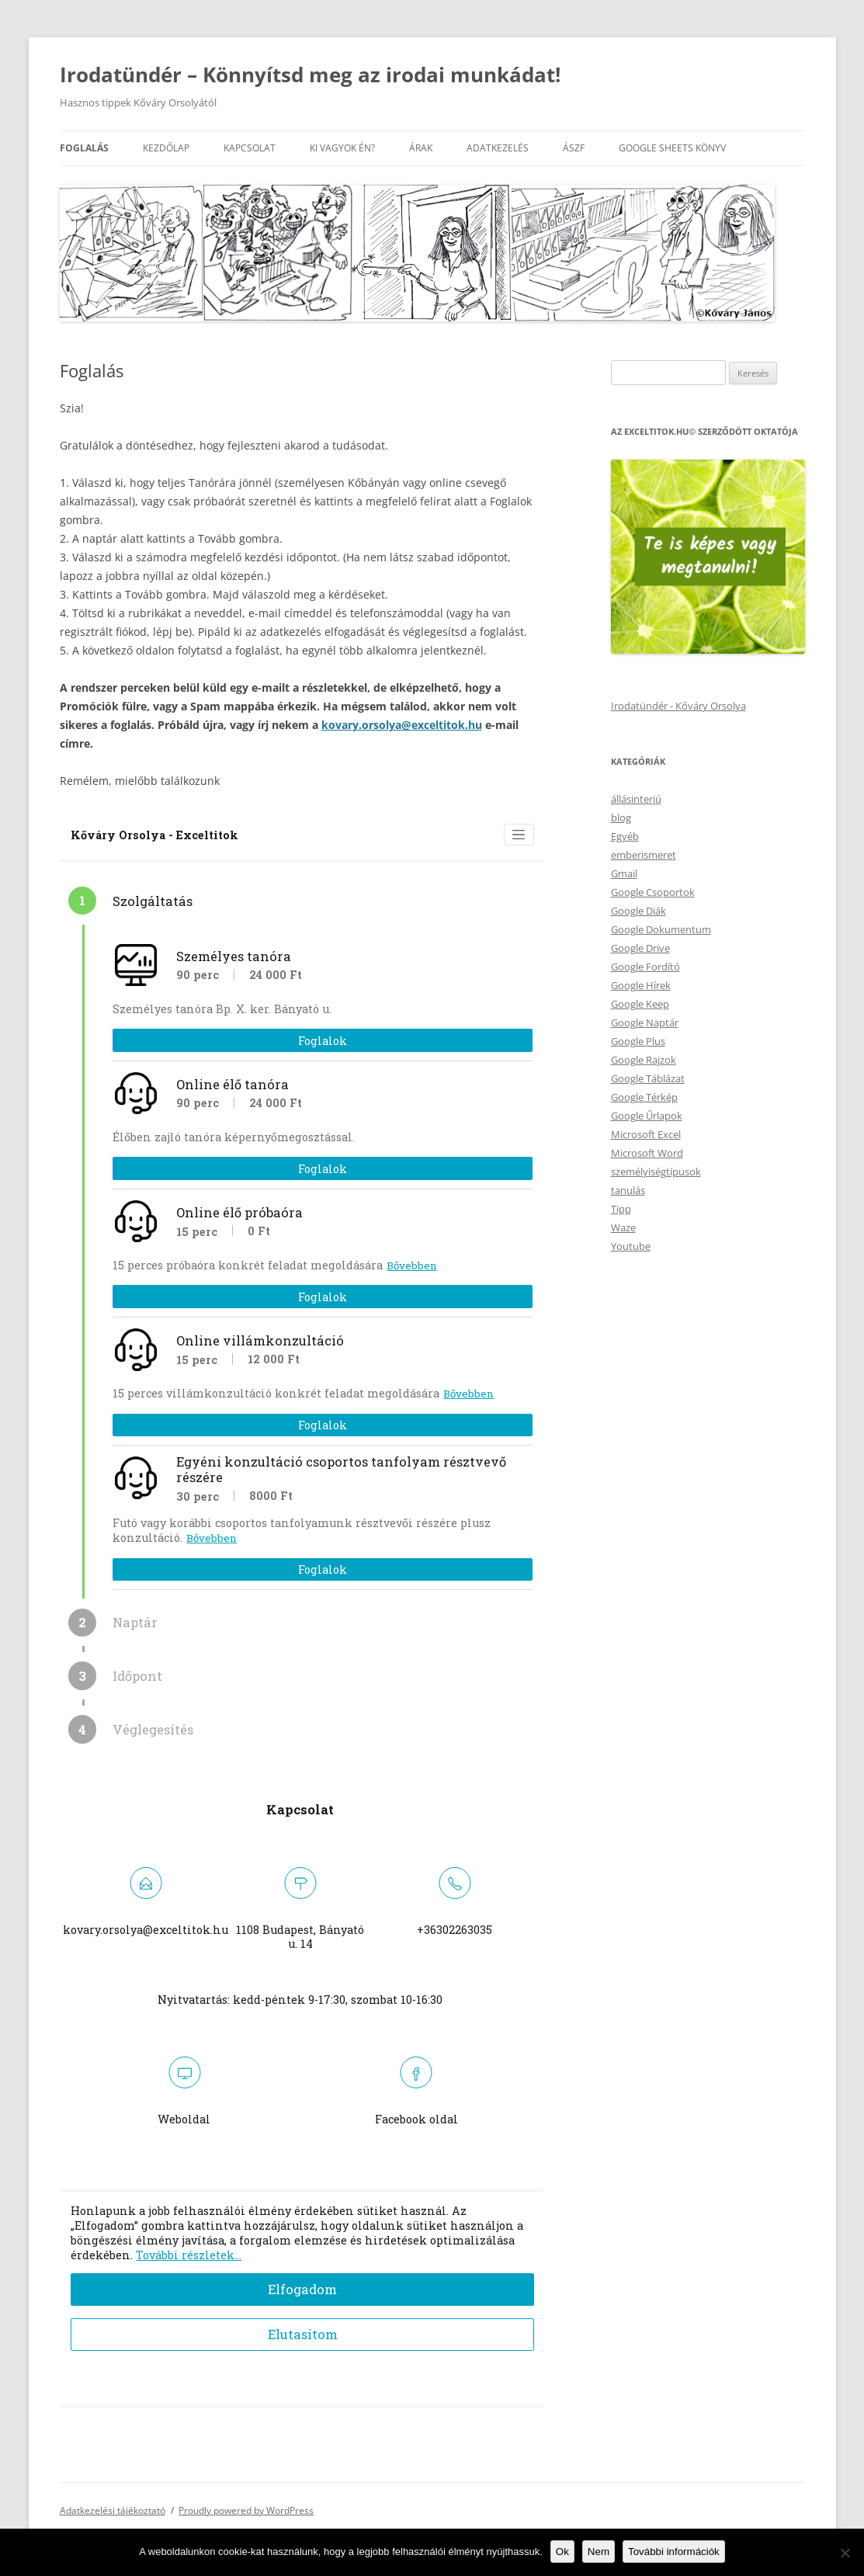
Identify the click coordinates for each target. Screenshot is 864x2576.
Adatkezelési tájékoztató (112, 2510)
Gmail (624, 873)
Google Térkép (644, 1097)
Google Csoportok (653, 892)
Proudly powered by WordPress (246, 2510)
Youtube (631, 1246)
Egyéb (625, 836)
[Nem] (844, 2552)
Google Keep (640, 1004)
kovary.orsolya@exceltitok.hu (401, 724)
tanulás (628, 1190)
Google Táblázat (648, 1078)
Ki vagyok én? (342, 147)
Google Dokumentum (661, 929)
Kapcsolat (250, 147)
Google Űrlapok (646, 1116)
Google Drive (640, 948)
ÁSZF (574, 147)
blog (621, 818)
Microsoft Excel (646, 1134)
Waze (623, 1227)
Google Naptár (644, 1022)
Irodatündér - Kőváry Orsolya (678, 706)
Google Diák (638, 911)
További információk (674, 2551)
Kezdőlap (166, 147)
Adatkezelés (498, 147)
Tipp (621, 1209)
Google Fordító (645, 967)
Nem (598, 2551)
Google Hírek (641, 985)
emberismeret (643, 855)
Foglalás (84, 147)
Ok (562, 2551)
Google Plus (638, 1041)
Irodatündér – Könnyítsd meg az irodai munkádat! (310, 75)
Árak (420, 147)
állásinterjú (636, 799)
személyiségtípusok (656, 1172)
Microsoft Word (647, 1153)
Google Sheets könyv (672, 147)
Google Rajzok (643, 1060)
